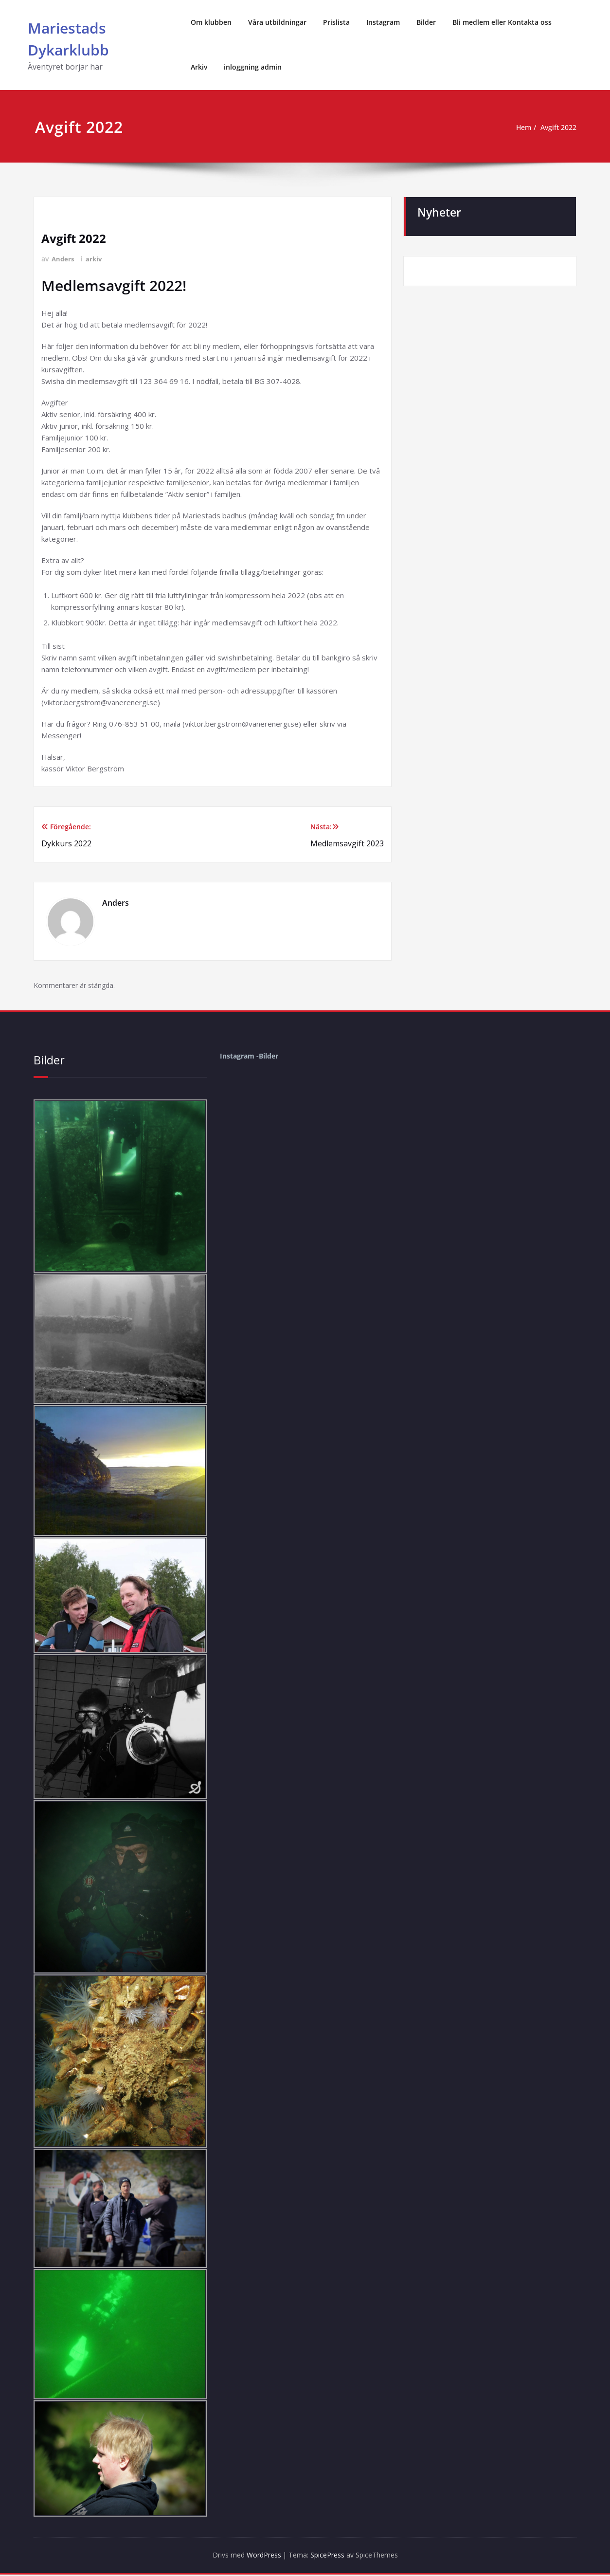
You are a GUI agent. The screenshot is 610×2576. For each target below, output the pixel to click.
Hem (519, 127)
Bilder (426, 22)
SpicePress (329, 2556)
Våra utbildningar (277, 22)
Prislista (336, 22)
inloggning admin (253, 67)
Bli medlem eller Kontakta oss (502, 22)
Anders (63, 258)
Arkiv (199, 67)
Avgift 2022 (556, 127)
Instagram (383, 22)
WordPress (260, 2556)
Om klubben (211, 22)
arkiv (95, 258)
